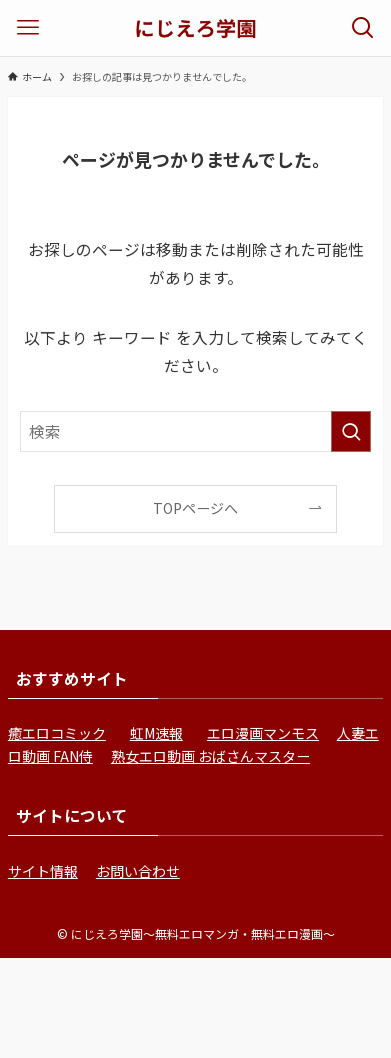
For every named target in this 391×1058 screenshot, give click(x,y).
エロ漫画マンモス (263, 733)
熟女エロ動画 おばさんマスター (210, 756)
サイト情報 (43, 871)
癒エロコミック (57, 733)
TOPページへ (195, 508)
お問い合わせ (138, 871)
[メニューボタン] (28, 28)
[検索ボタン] (363, 28)
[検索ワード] (196, 431)
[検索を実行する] (351, 431)
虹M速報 (156, 733)
